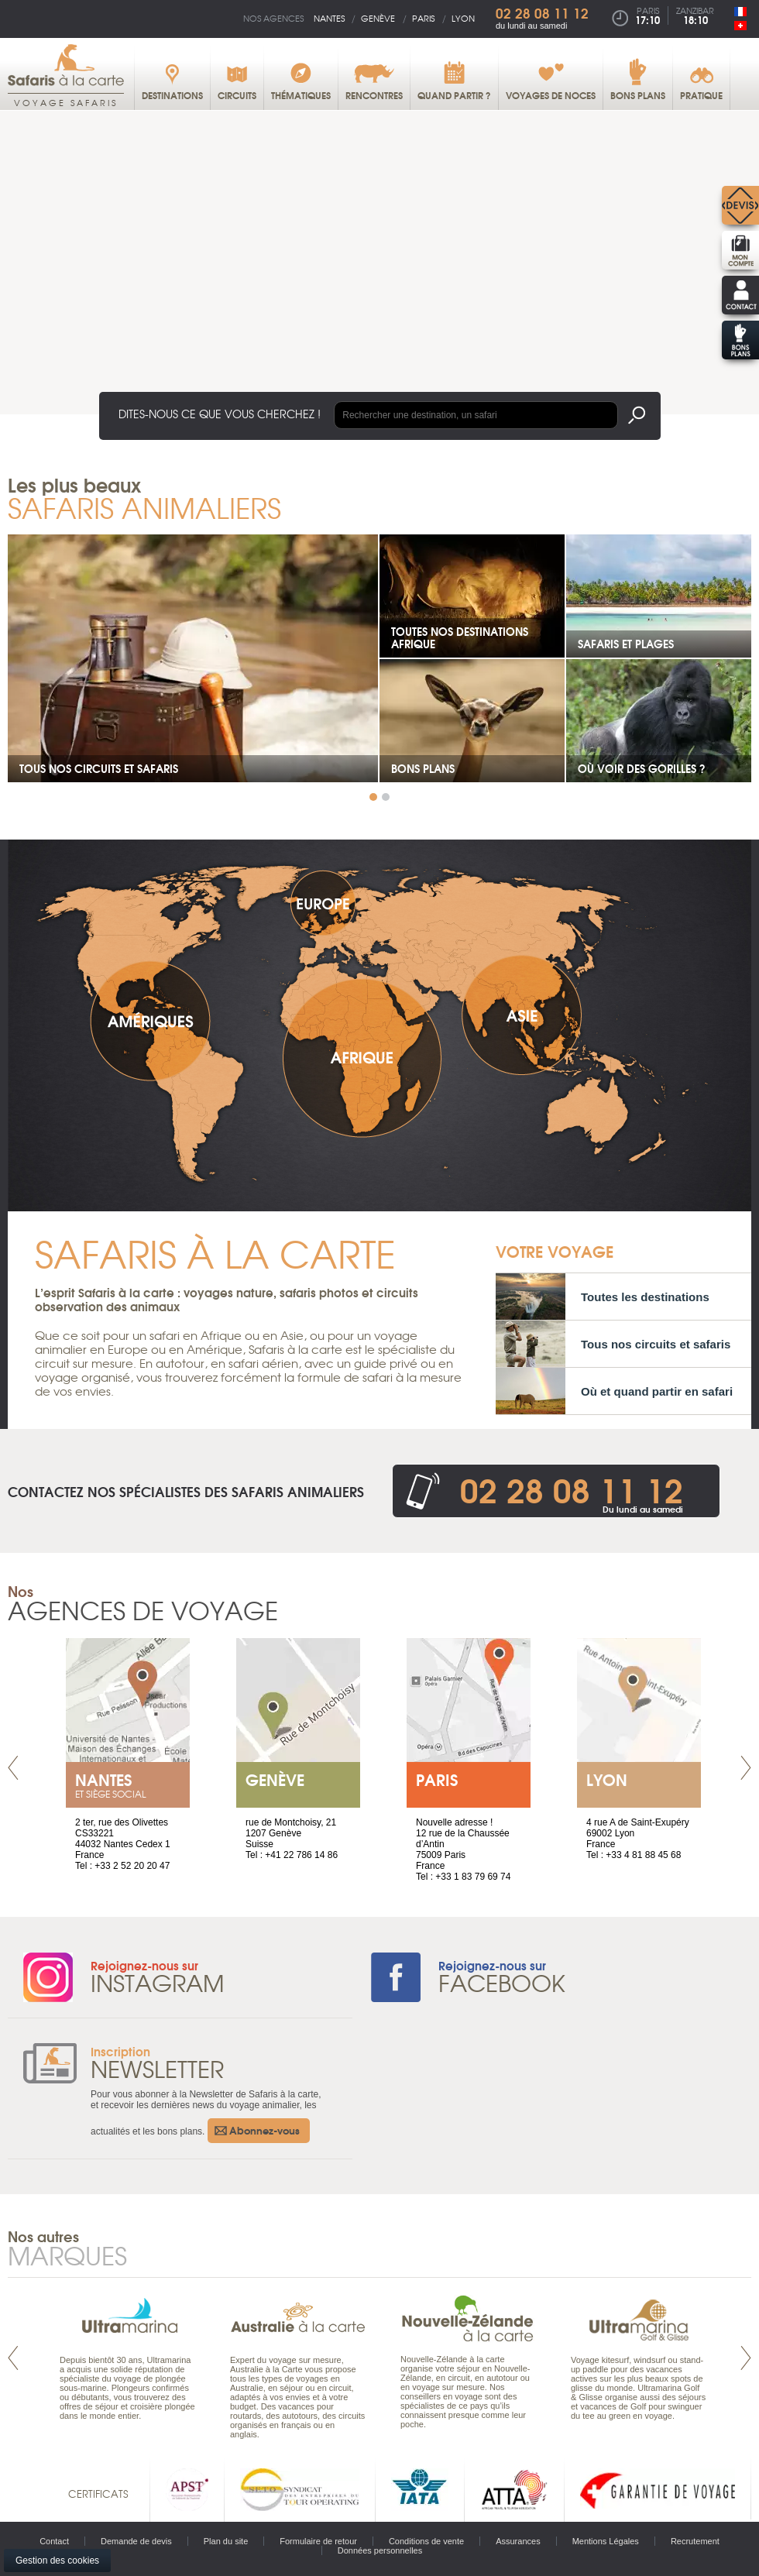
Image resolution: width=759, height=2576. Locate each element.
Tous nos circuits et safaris (98, 768)
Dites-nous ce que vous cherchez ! (219, 413)
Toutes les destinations (645, 1296)
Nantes (329, 18)
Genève (378, 18)
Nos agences (273, 18)
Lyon (463, 18)
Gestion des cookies (57, 2560)
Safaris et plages (626, 643)
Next (745, 1768)
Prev (13, 1768)
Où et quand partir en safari (657, 1391)
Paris (423, 18)
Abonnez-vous (264, 2130)
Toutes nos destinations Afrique (459, 637)
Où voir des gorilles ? (642, 768)
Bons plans (423, 768)
